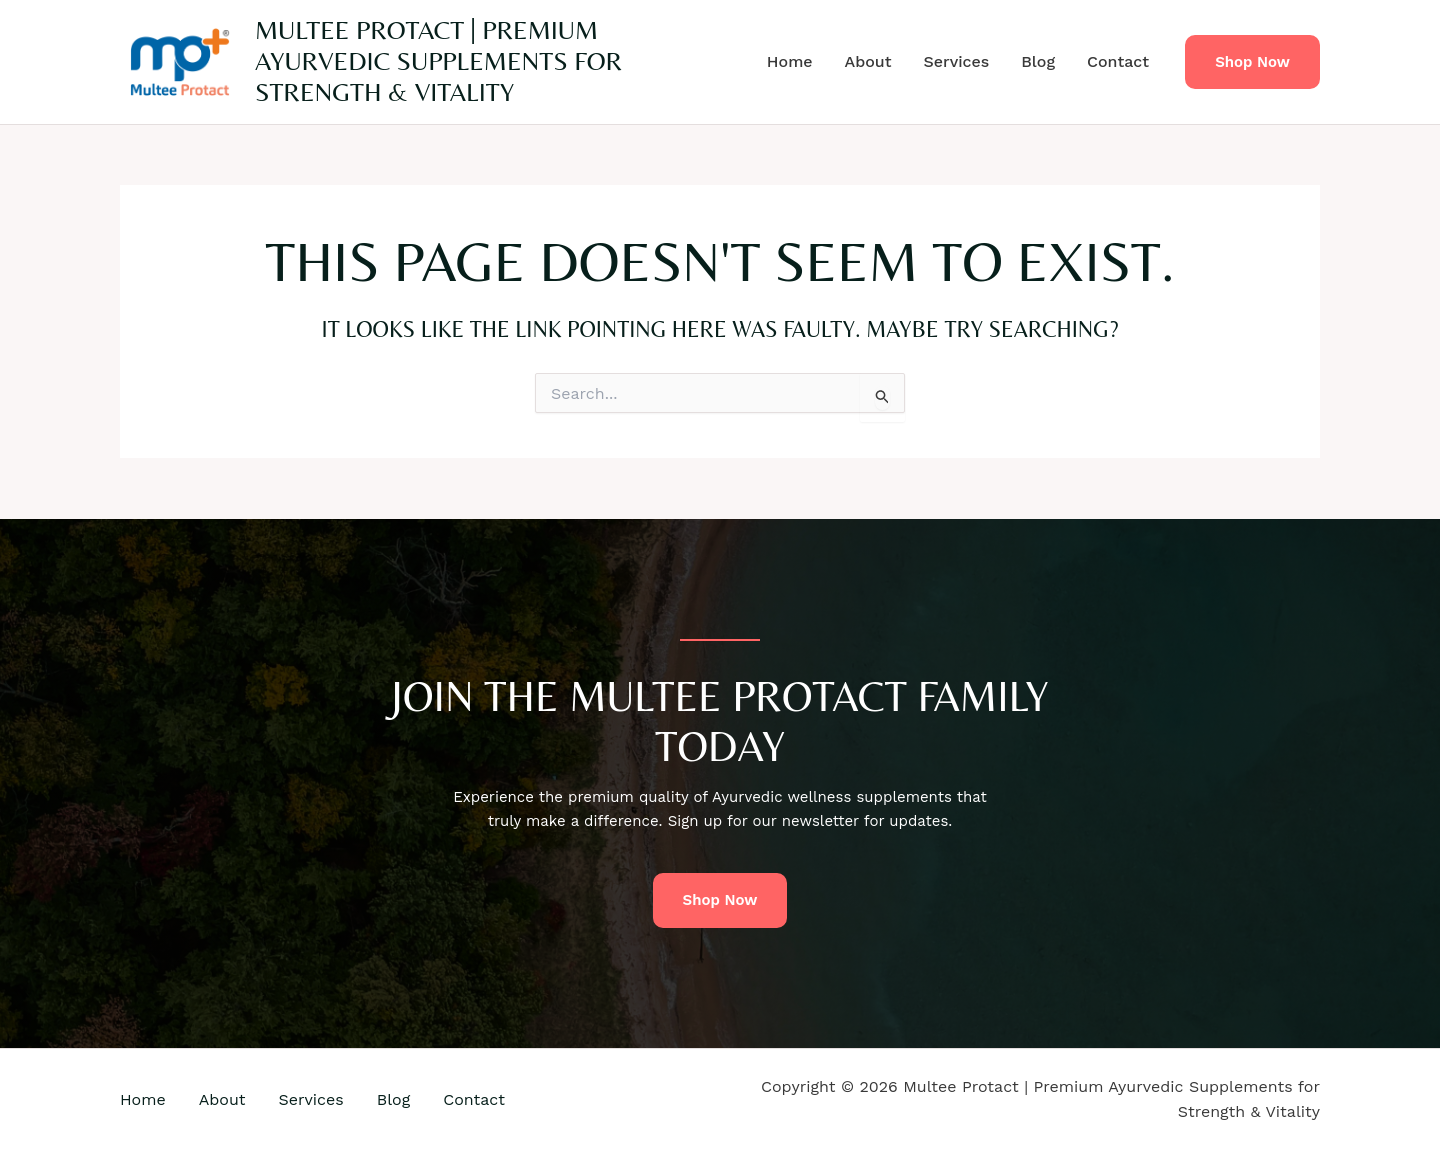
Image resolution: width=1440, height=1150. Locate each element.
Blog (1038, 61)
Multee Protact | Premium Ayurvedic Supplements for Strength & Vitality (438, 61)
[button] (1252, 62)
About (868, 61)
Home (790, 61)
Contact (1118, 61)
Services (957, 61)
